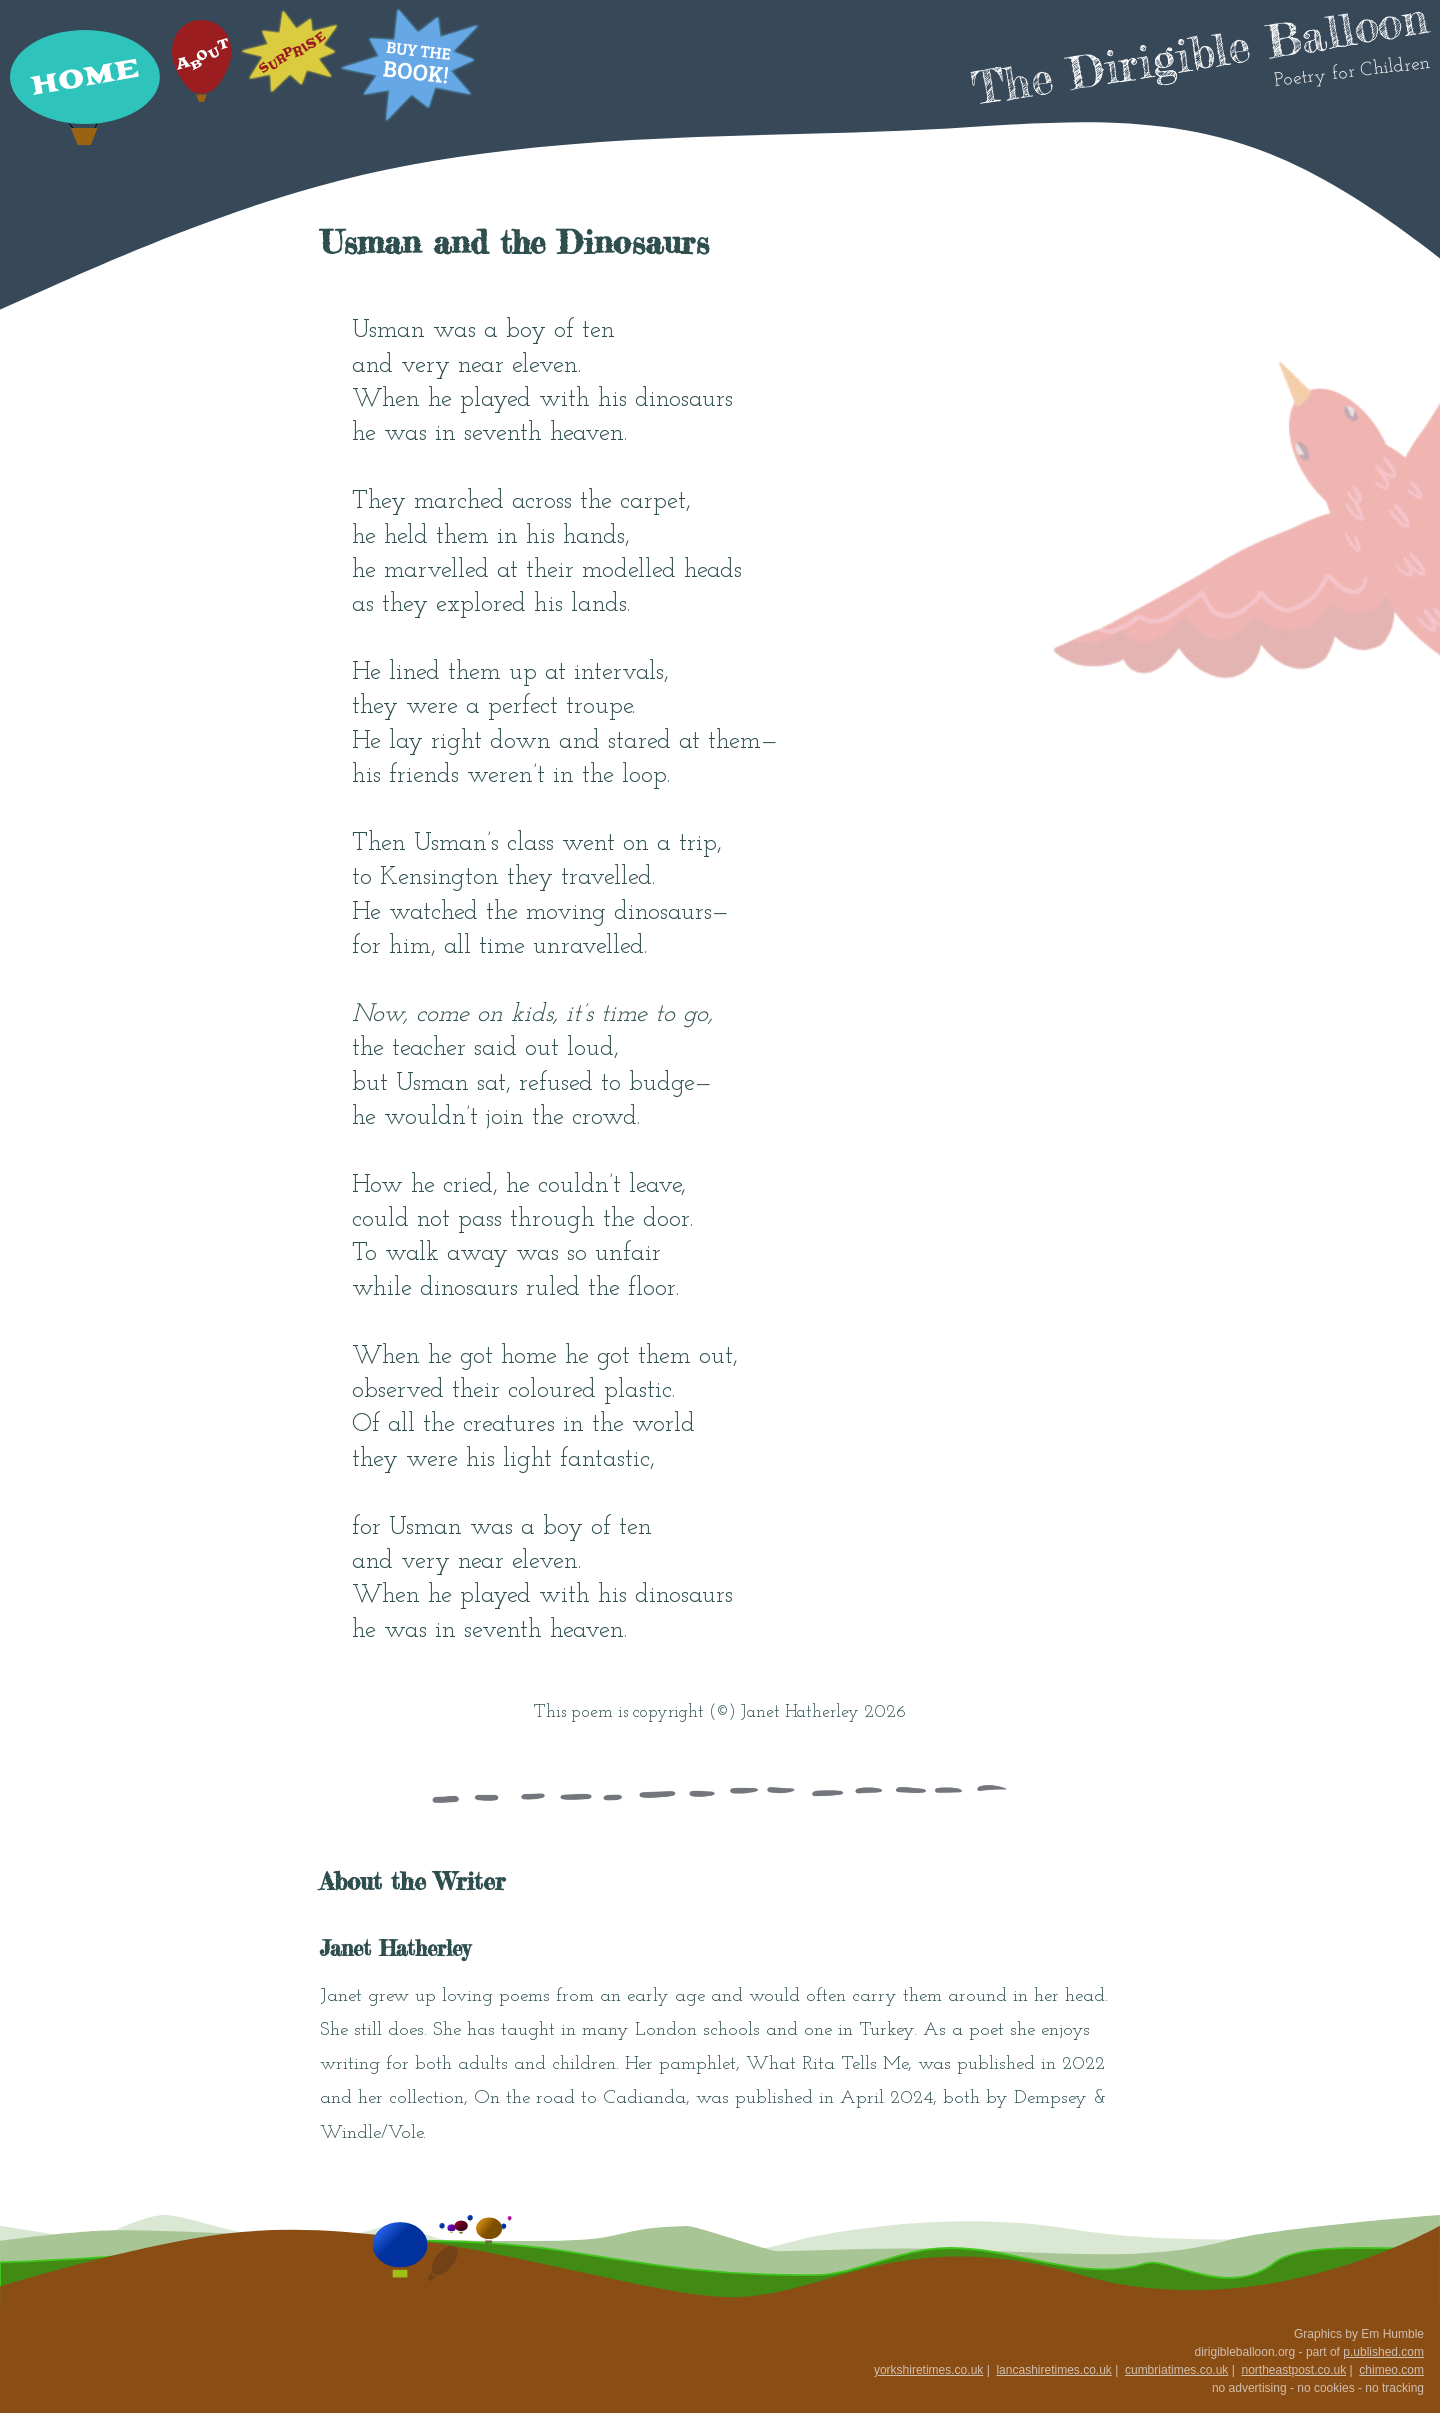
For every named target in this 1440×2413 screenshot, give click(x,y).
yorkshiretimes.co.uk (928, 2370)
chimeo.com (1391, 2370)
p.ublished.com (1383, 2352)
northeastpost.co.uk (1293, 2370)
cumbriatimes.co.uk (1176, 2370)
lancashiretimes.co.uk (1053, 2370)
